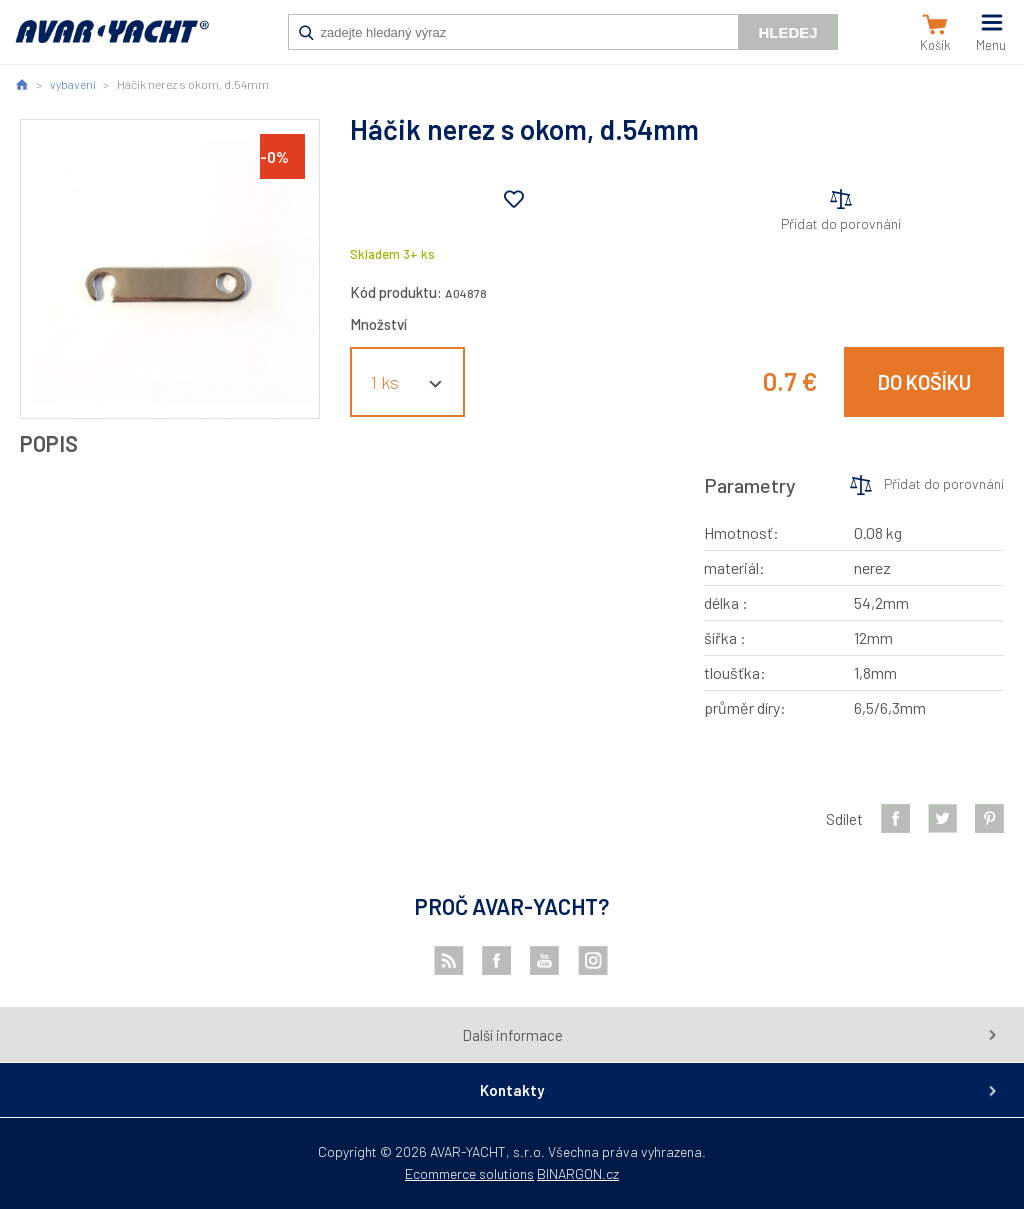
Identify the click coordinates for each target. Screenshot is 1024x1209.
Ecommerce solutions (469, 1173)
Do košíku (924, 382)
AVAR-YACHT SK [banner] (112, 42)
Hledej (787, 32)
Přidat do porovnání (841, 223)
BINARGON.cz (578, 1173)
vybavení (73, 84)
